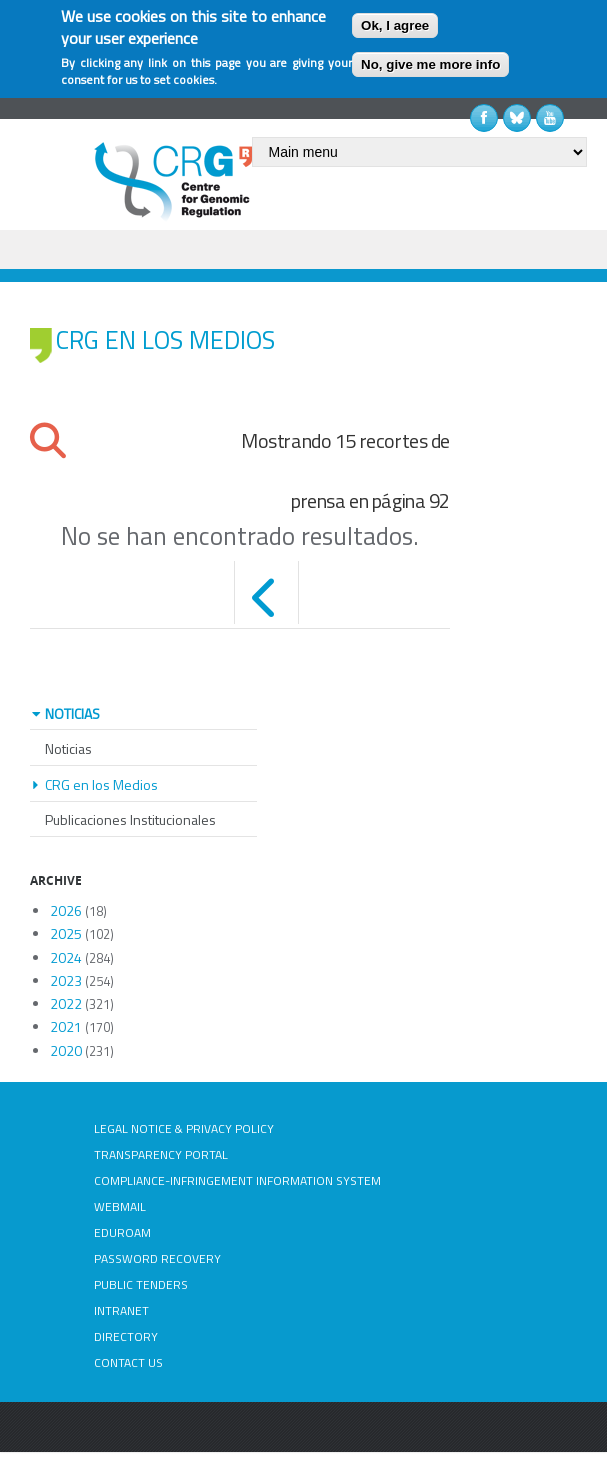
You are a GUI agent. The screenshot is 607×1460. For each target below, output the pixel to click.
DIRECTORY (126, 1336)
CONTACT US (128, 1362)
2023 (66, 980)
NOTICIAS (72, 713)
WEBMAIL (120, 1206)
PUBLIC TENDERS (141, 1284)
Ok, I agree (395, 25)
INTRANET (121, 1310)
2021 (66, 1026)
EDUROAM (122, 1232)
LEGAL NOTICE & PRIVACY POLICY (184, 1128)
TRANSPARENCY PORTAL (161, 1154)
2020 (66, 1050)
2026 (66, 910)
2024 (66, 957)
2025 (66, 933)
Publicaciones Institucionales (130, 819)
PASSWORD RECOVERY (157, 1258)
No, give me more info (430, 64)
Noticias (68, 748)
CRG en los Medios (101, 784)
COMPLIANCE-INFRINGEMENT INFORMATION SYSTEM (237, 1180)
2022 (66, 1003)
